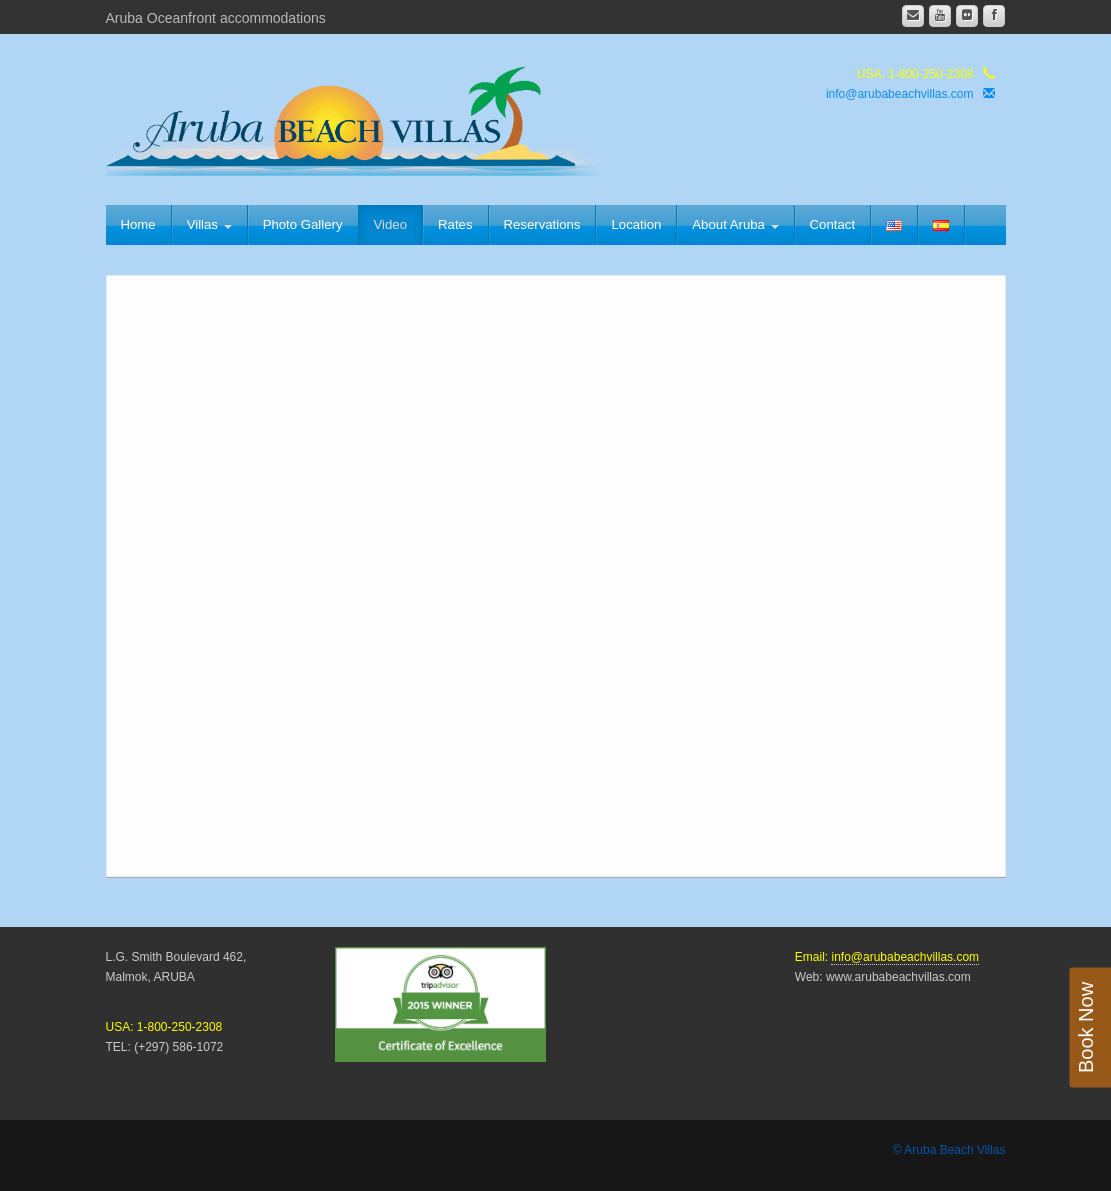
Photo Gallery (303, 224)
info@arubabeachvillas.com (900, 94)
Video (391, 224)
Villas (209, 224)
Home (138, 224)
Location (636, 224)
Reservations (542, 224)
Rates (455, 224)
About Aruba (735, 224)
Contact (832, 224)
